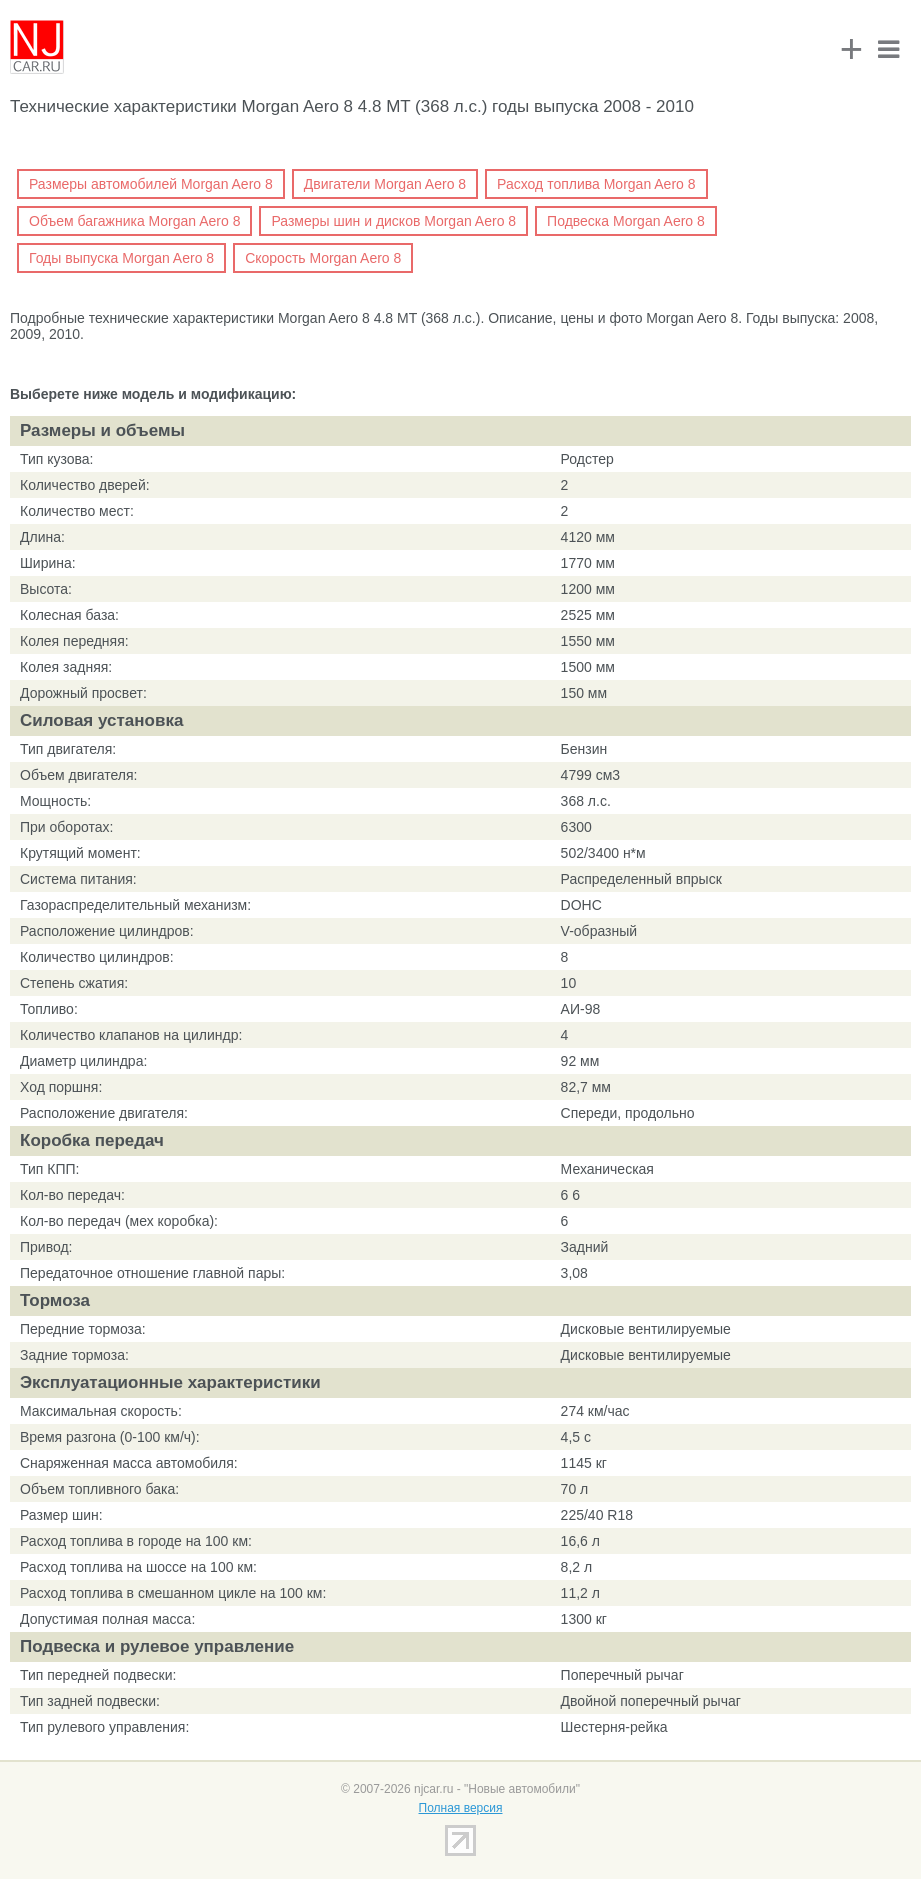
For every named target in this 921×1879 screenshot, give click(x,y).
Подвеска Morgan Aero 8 (626, 221)
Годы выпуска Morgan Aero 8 (121, 258)
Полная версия (461, 1808)
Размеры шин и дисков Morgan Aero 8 (393, 221)
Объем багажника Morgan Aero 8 (134, 221)
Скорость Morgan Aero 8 (323, 258)
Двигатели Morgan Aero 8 (385, 184)
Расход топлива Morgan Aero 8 (596, 184)
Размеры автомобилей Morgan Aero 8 (151, 184)
